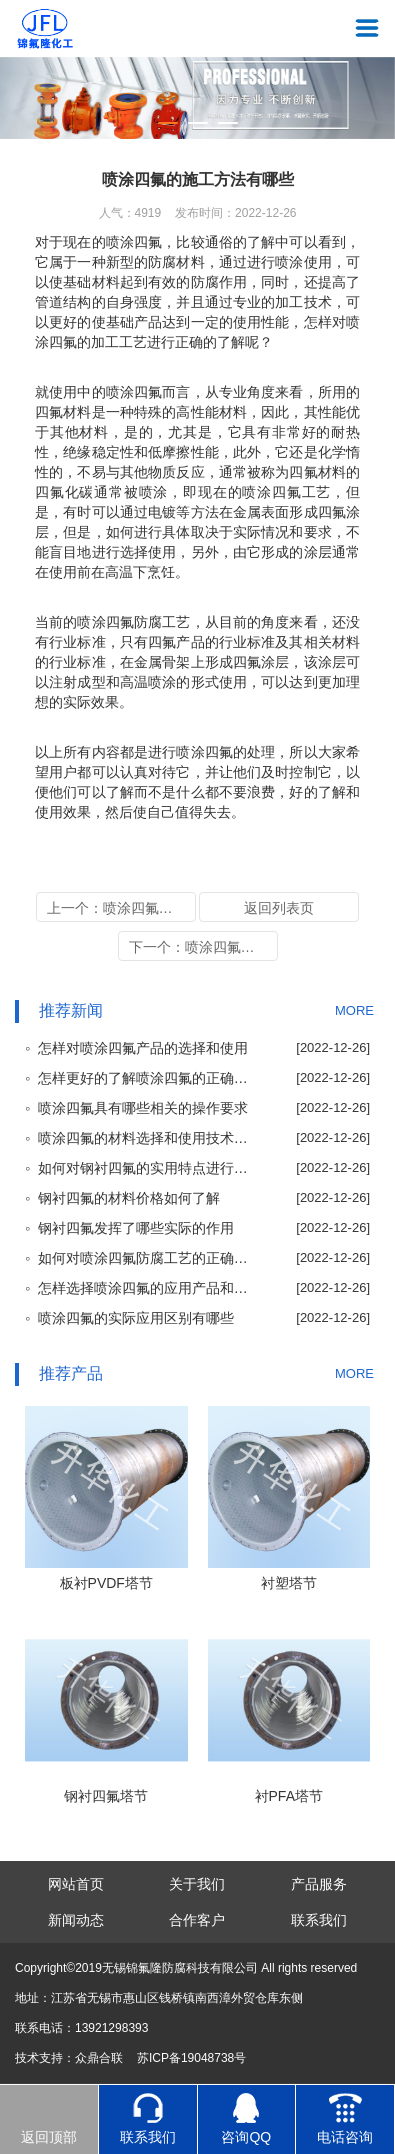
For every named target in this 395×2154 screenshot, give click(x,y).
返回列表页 (279, 908)
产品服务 (319, 1884)
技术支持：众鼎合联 (69, 2058)
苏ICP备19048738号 (191, 2058)
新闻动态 (76, 1920)
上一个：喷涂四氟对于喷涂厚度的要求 (121, 908)
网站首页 (76, 1884)
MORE (354, 1010)
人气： (130, 213)
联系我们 (319, 1920)
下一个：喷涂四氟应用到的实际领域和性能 (203, 947)
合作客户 (197, 1920)
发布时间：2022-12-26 (235, 213)
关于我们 (197, 1884)
